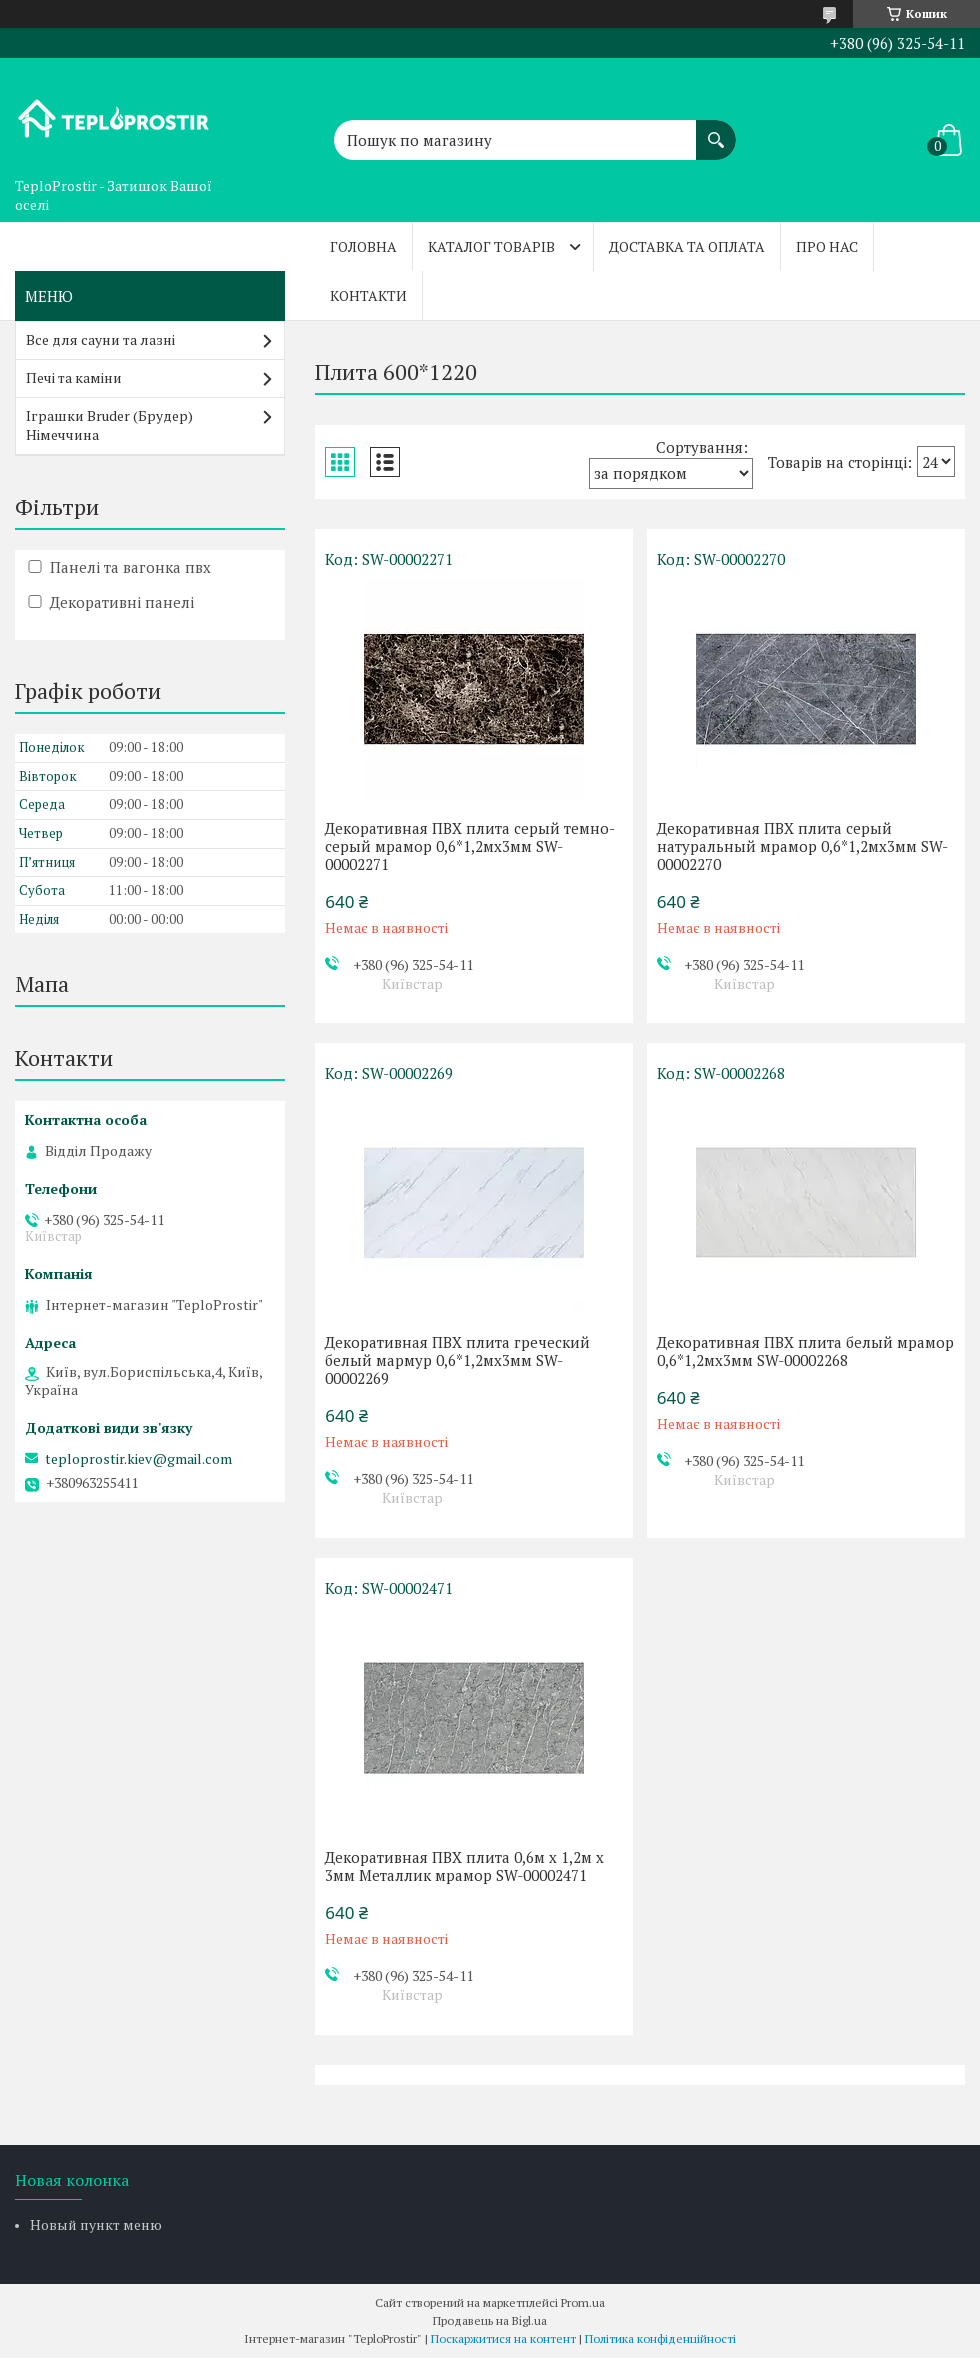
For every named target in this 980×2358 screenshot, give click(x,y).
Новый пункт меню (96, 2224)
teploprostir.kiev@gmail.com (138, 1459)
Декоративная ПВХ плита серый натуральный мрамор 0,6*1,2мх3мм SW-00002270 (802, 846)
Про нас (827, 246)
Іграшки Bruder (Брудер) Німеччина (109, 425)
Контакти (368, 295)
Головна (363, 246)
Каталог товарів (491, 246)
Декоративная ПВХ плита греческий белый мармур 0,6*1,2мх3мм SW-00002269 (457, 1360)
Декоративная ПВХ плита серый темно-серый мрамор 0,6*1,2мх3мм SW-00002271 (470, 846)
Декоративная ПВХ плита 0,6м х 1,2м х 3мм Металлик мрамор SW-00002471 (464, 1866)
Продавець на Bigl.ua (490, 2320)
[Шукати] (716, 130)
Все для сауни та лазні (100, 339)
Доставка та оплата (687, 246)
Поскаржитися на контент (503, 2338)
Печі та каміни (74, 377)
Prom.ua (583, 2302)
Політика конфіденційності (660, 2338)
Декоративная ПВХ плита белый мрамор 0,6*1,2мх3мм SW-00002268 (805, 1351)
